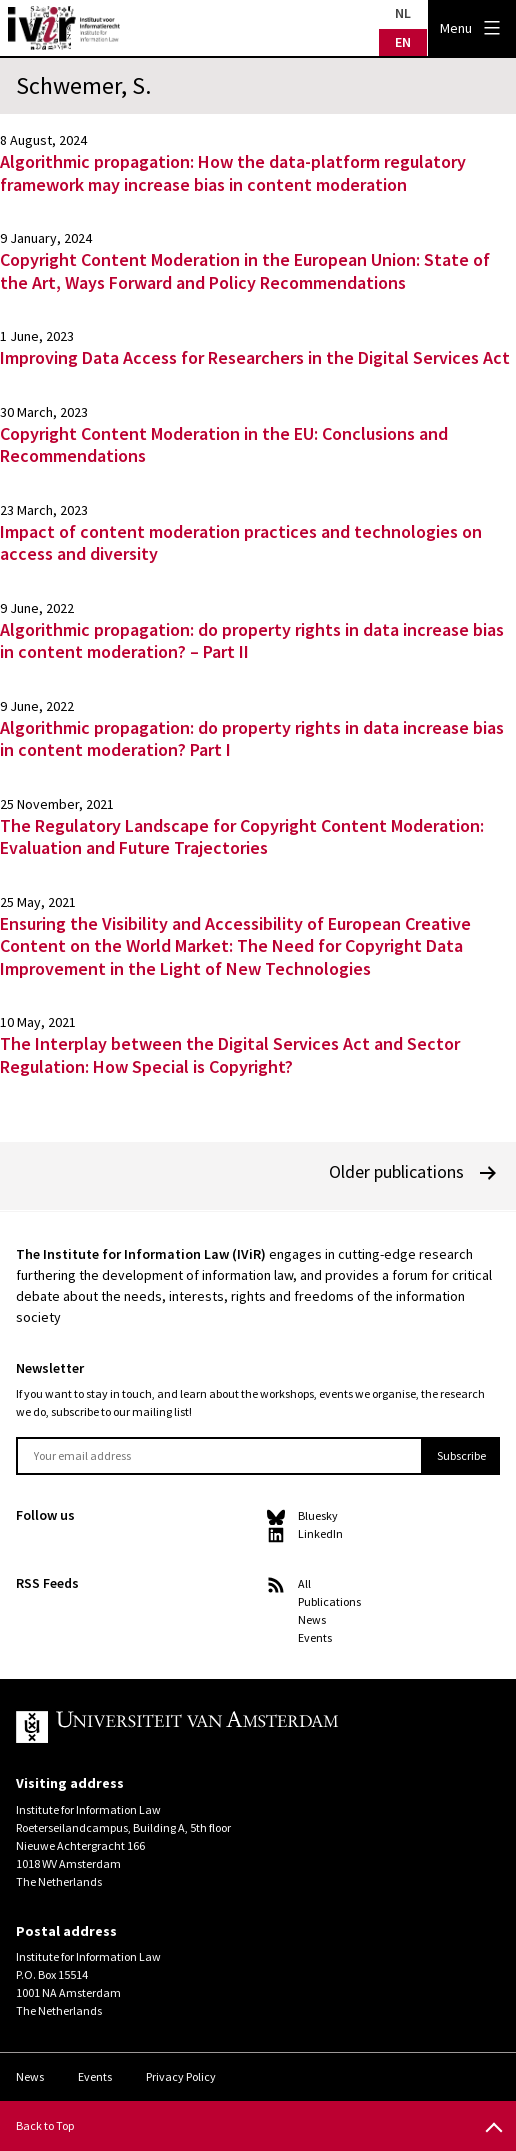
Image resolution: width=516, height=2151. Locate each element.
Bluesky (318, 1515)
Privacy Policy (181, 2076)
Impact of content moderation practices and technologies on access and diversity (241, 543)
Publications (329, 1601)
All (304, 1583)
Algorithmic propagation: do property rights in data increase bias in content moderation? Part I (252, 739)
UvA (242, 1727)
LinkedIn (320, 1533)
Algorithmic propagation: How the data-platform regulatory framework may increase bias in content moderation (233, 173)
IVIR (64, 28)
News (312, 1619)
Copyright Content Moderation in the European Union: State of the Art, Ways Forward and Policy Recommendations (245, 271)
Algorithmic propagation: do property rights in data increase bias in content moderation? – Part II (252, 641)
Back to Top (45, 2125)
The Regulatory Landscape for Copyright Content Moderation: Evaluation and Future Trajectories (242, 837)
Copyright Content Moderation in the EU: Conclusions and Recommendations (224, 445)
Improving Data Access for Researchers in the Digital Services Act (255, 357)
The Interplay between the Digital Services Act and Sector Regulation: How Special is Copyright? (230, 1055)
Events (315, 1637)
